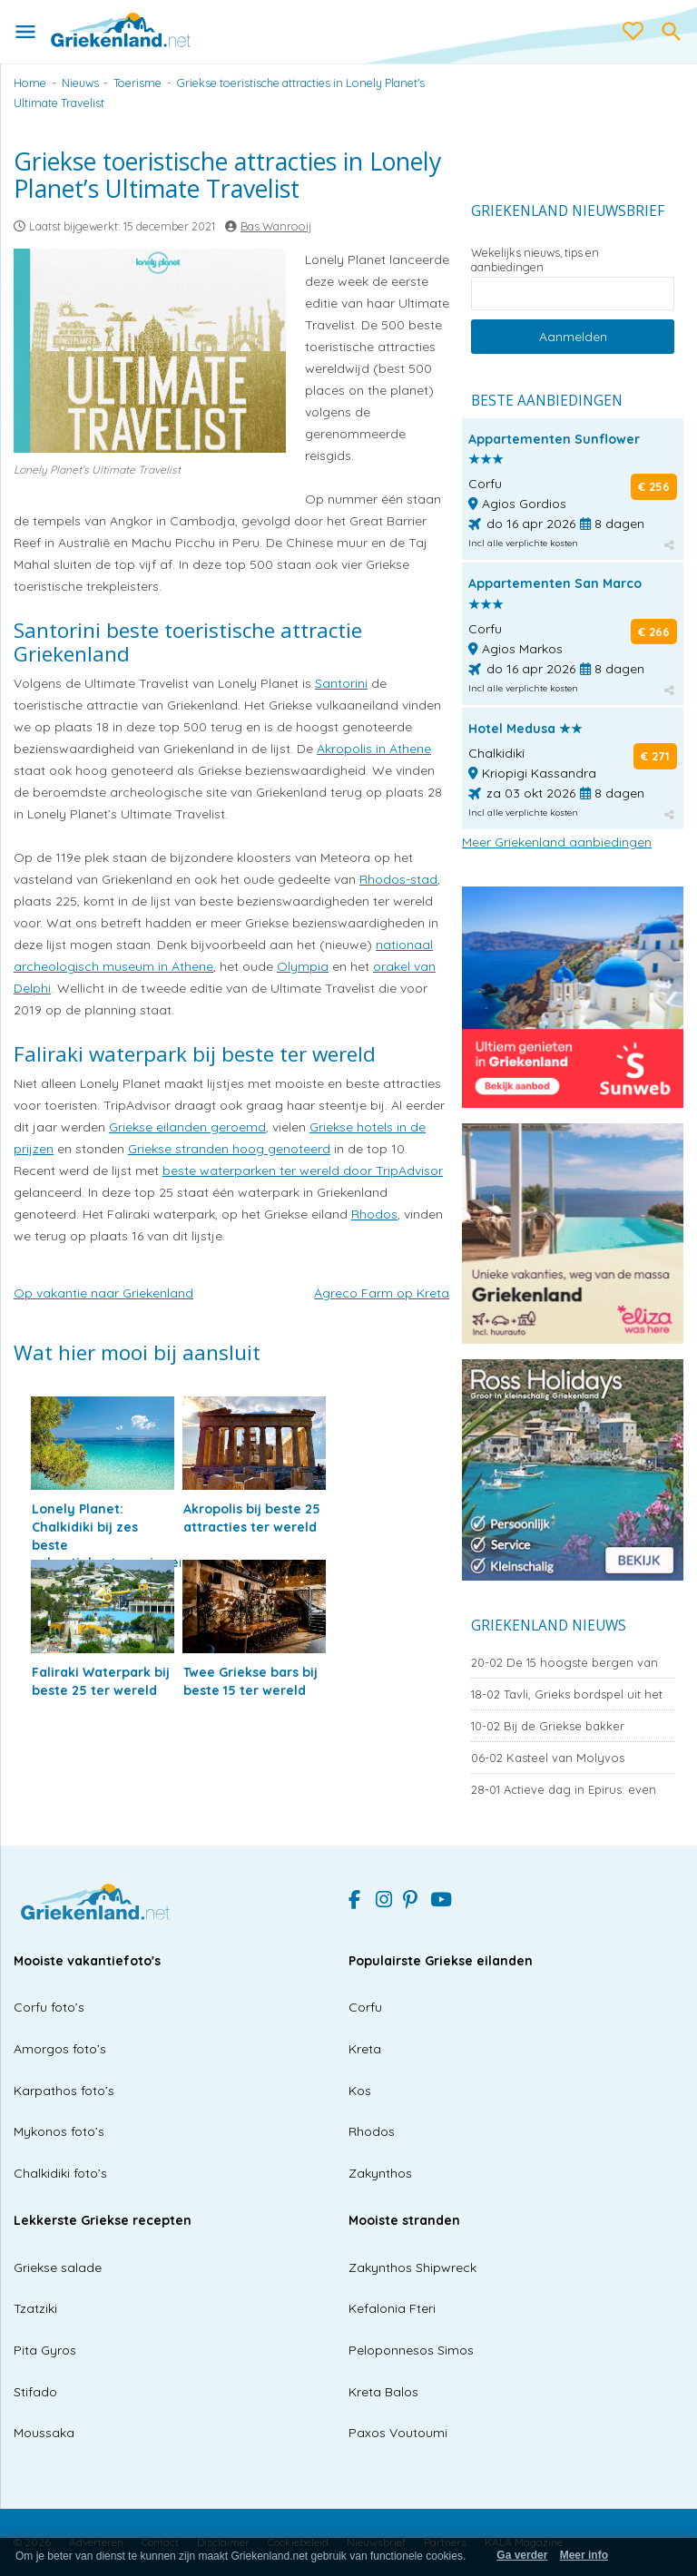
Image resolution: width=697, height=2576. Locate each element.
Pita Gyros (45, 2350)
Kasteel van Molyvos (547, 1757)
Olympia (303, 966)
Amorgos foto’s (60, 2049)
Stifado (35, 2392)
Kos (359, 2090)
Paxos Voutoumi (397, 2432)
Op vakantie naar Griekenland (103, 1293)
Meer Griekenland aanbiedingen (557, 842)
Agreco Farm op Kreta (381, 1293)
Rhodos (374, 1214)
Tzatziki (35, 2308)
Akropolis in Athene (374, 748)
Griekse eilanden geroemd (187, 1127)
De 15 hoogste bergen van (564, 1662)
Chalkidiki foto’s (60, 2173)
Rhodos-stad (398, 879)
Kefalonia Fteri (392, 2308)
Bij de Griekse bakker (547, 1726)
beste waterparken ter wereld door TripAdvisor (302, 1170)
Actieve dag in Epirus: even (563, 1789)
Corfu (365, 2007)
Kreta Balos (383, 2392)
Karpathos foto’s (64, 2090)
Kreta (364, 2049)
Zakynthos (380, 2173)
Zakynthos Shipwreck (412, 2267)
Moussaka (44, 2432)
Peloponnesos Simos (411, 2350)
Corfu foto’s (49, 2007)
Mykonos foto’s (59, 2131)
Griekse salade (58, 2267)
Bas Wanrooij (276, 226)
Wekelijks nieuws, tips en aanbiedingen (535, 259)
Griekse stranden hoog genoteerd (229, 1149)
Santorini (341, 683)
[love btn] (633, 32)
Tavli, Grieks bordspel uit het (567, 1694)
